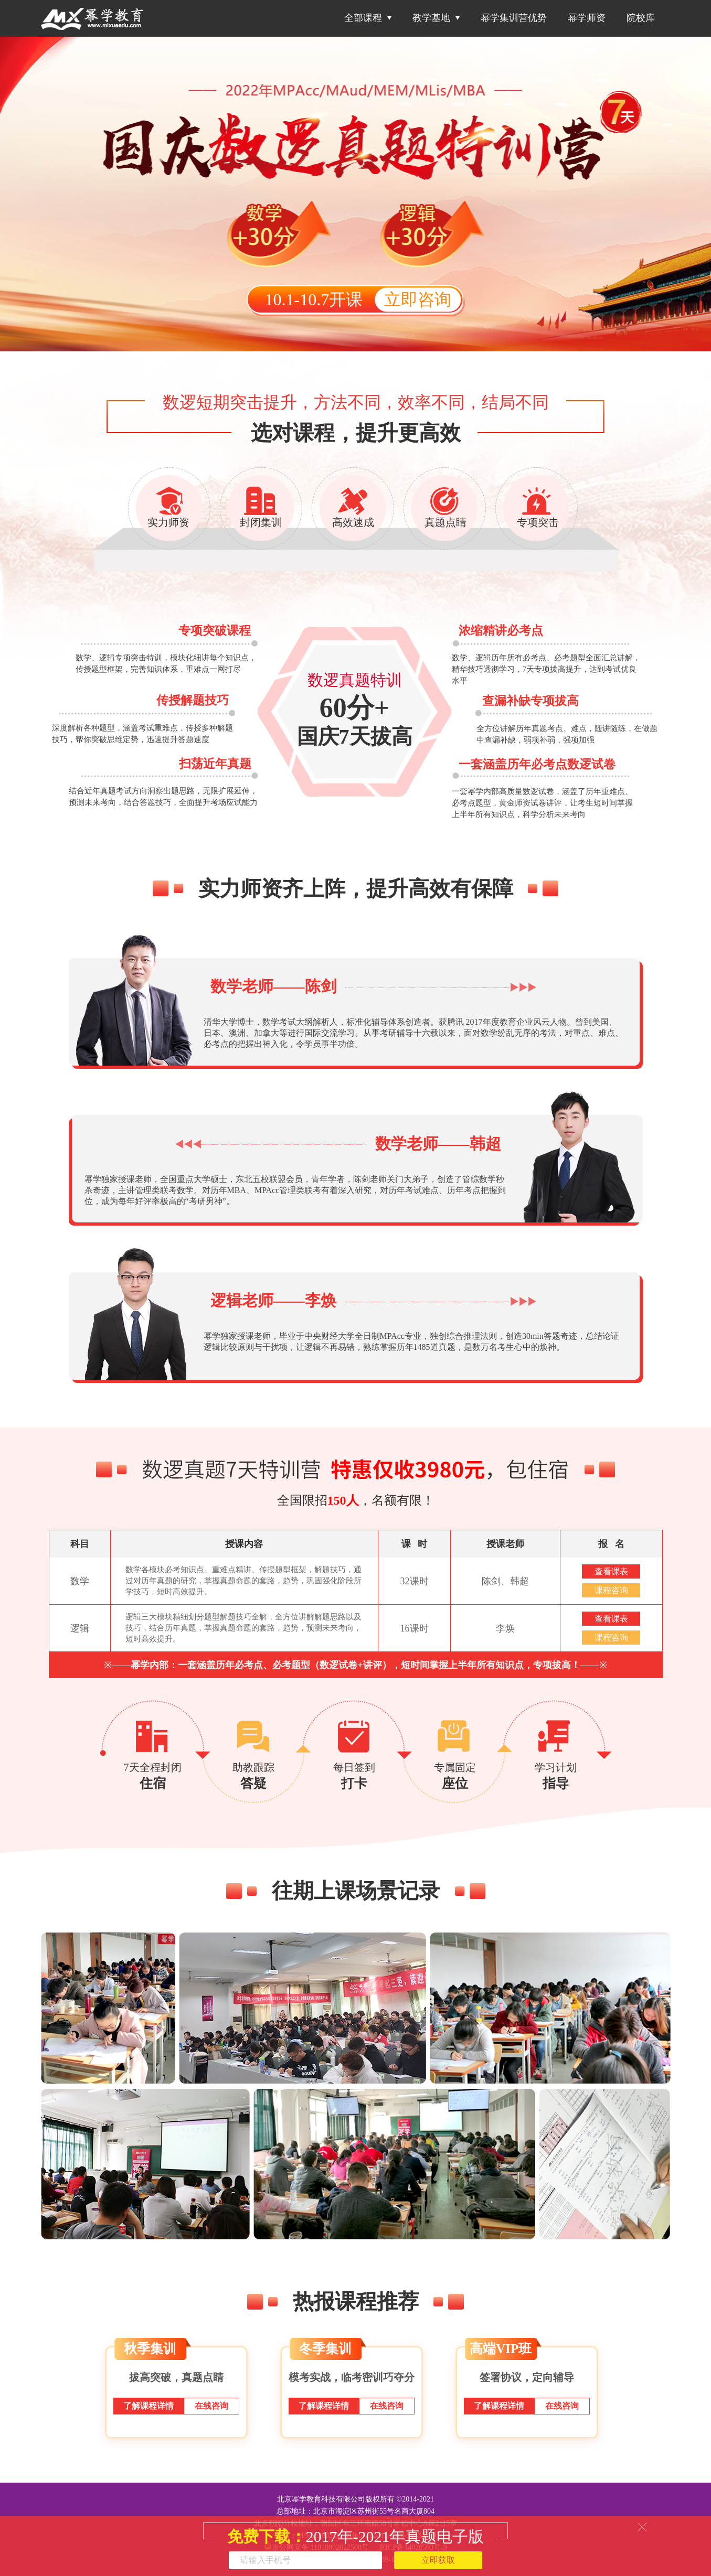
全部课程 (367, 18)
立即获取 (438, 2560)
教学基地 (436, 18)
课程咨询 (611, 1590)
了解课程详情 (148, 2405)
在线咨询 (211, 2405)
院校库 (641, 18)
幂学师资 (587, 18)
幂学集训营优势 (514, 18)
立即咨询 (417, 299)
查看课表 (611, 1571)
